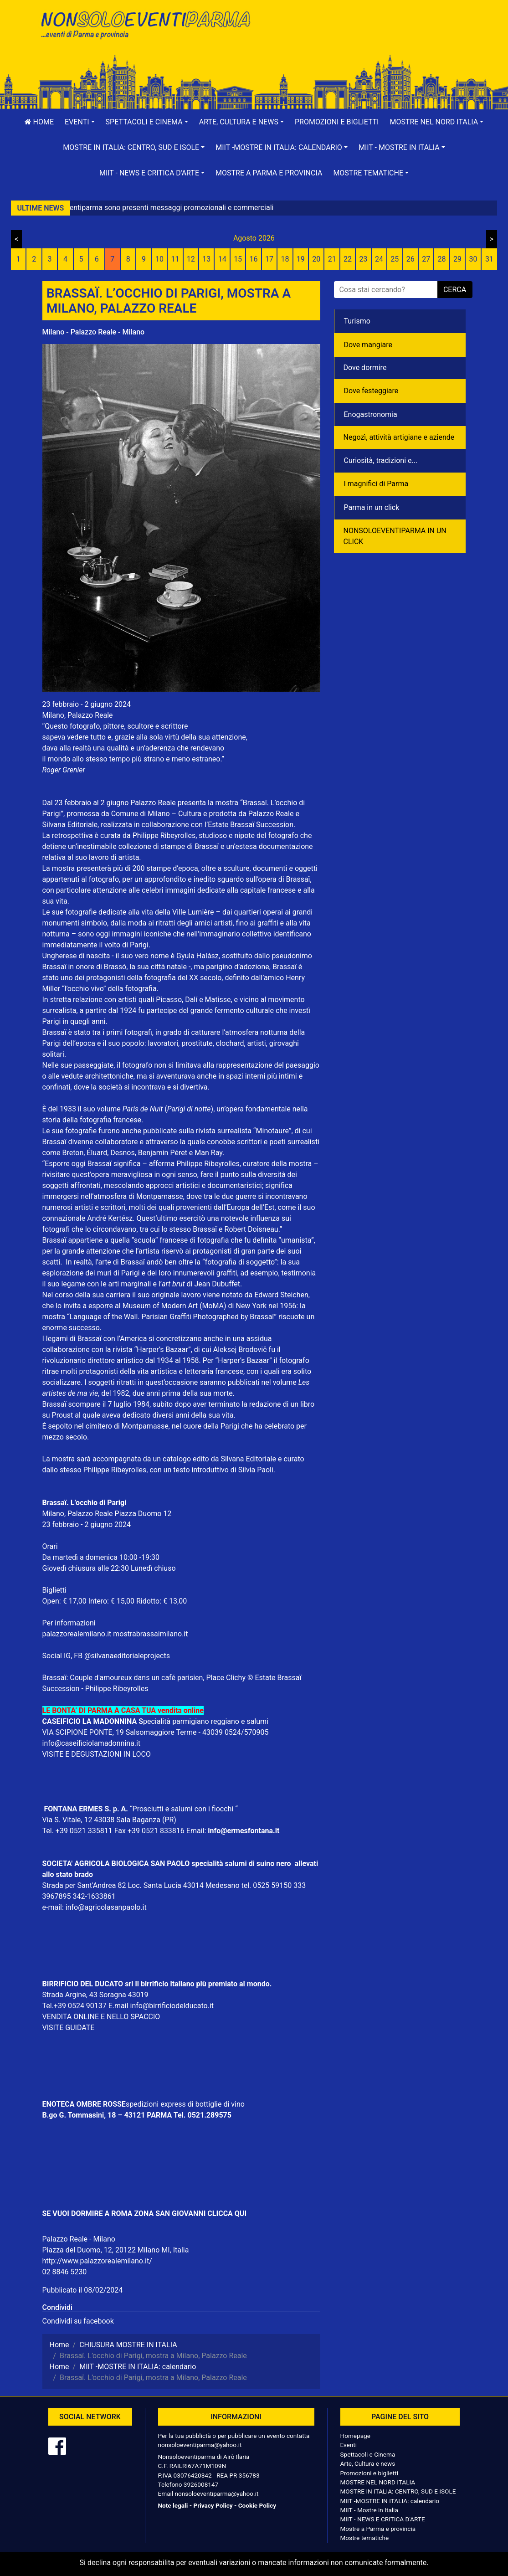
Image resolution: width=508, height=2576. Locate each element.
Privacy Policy (212, 2505)
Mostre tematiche (364, 2537)
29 (457, 259)
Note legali (173, 2505)
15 (238, 259)
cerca (454, 289)
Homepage (355, 2435)
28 (442, 259)
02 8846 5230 (64, 2271)
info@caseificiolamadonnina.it (91, 1743)
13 (206, 259)
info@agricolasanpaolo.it (106, 1907)
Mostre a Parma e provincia (269, 173)
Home (39, 122)
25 (394, 259)
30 (473, 259)
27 (426, 259)
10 (159, 259)
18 (285, 259)
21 (332, 259)
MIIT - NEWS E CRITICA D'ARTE (382, 2519)
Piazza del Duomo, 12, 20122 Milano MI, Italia (115, 2250)
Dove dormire (365, 367)
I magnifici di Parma (376, 483)
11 (175, 259)
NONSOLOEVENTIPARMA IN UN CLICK (395, 536)
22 (348, 259)
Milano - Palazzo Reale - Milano (93, 332)
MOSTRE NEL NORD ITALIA (378, 2482)
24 (379, 259)
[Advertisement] (363, 37)
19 (301, 259)
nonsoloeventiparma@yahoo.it (200, 2444)
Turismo (357, 321)
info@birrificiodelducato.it (172, 2005)
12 (191, 259)
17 (269, 259)
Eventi (348, 2444)
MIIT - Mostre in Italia (369, 2510)
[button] (79, 122)
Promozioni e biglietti (337, 122)
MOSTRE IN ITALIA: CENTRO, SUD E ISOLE (398, 2491)
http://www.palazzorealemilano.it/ (97, 2261)
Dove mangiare (368, 344)
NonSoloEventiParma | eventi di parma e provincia (144, 26)
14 (222, 259)
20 (316, 259)
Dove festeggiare (371, 390)
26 (410, 259)
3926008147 (201, 2484)
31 (489, 259)
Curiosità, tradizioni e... (381, 460)
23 (363, 259)
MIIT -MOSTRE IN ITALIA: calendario (390, 2500)
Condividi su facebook (78, 2321)
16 (254, 259)
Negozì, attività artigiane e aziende (399, 437)
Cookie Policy (257, 2505)
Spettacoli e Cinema (367, 2454)
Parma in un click (372, 507)
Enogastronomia (370, 414)
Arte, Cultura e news (367, 2463)
